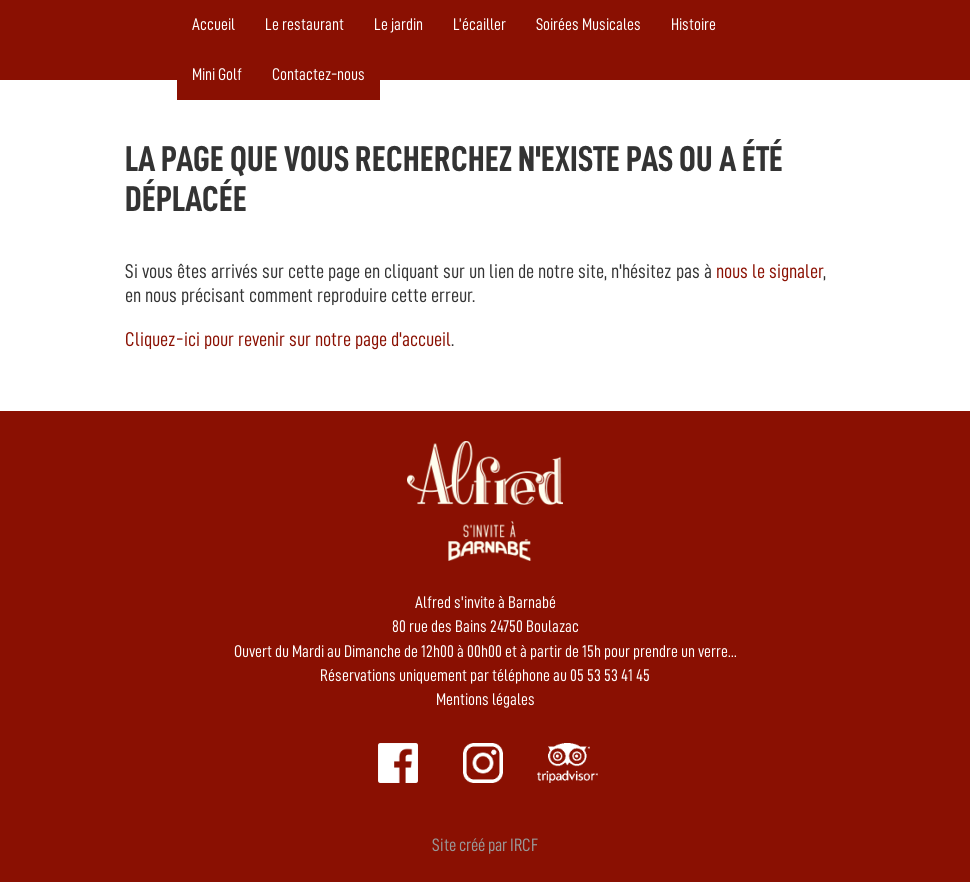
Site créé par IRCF (485, 845)
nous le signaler (769, 271)
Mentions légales (485, 699)
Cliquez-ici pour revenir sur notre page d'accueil (288, 339)
